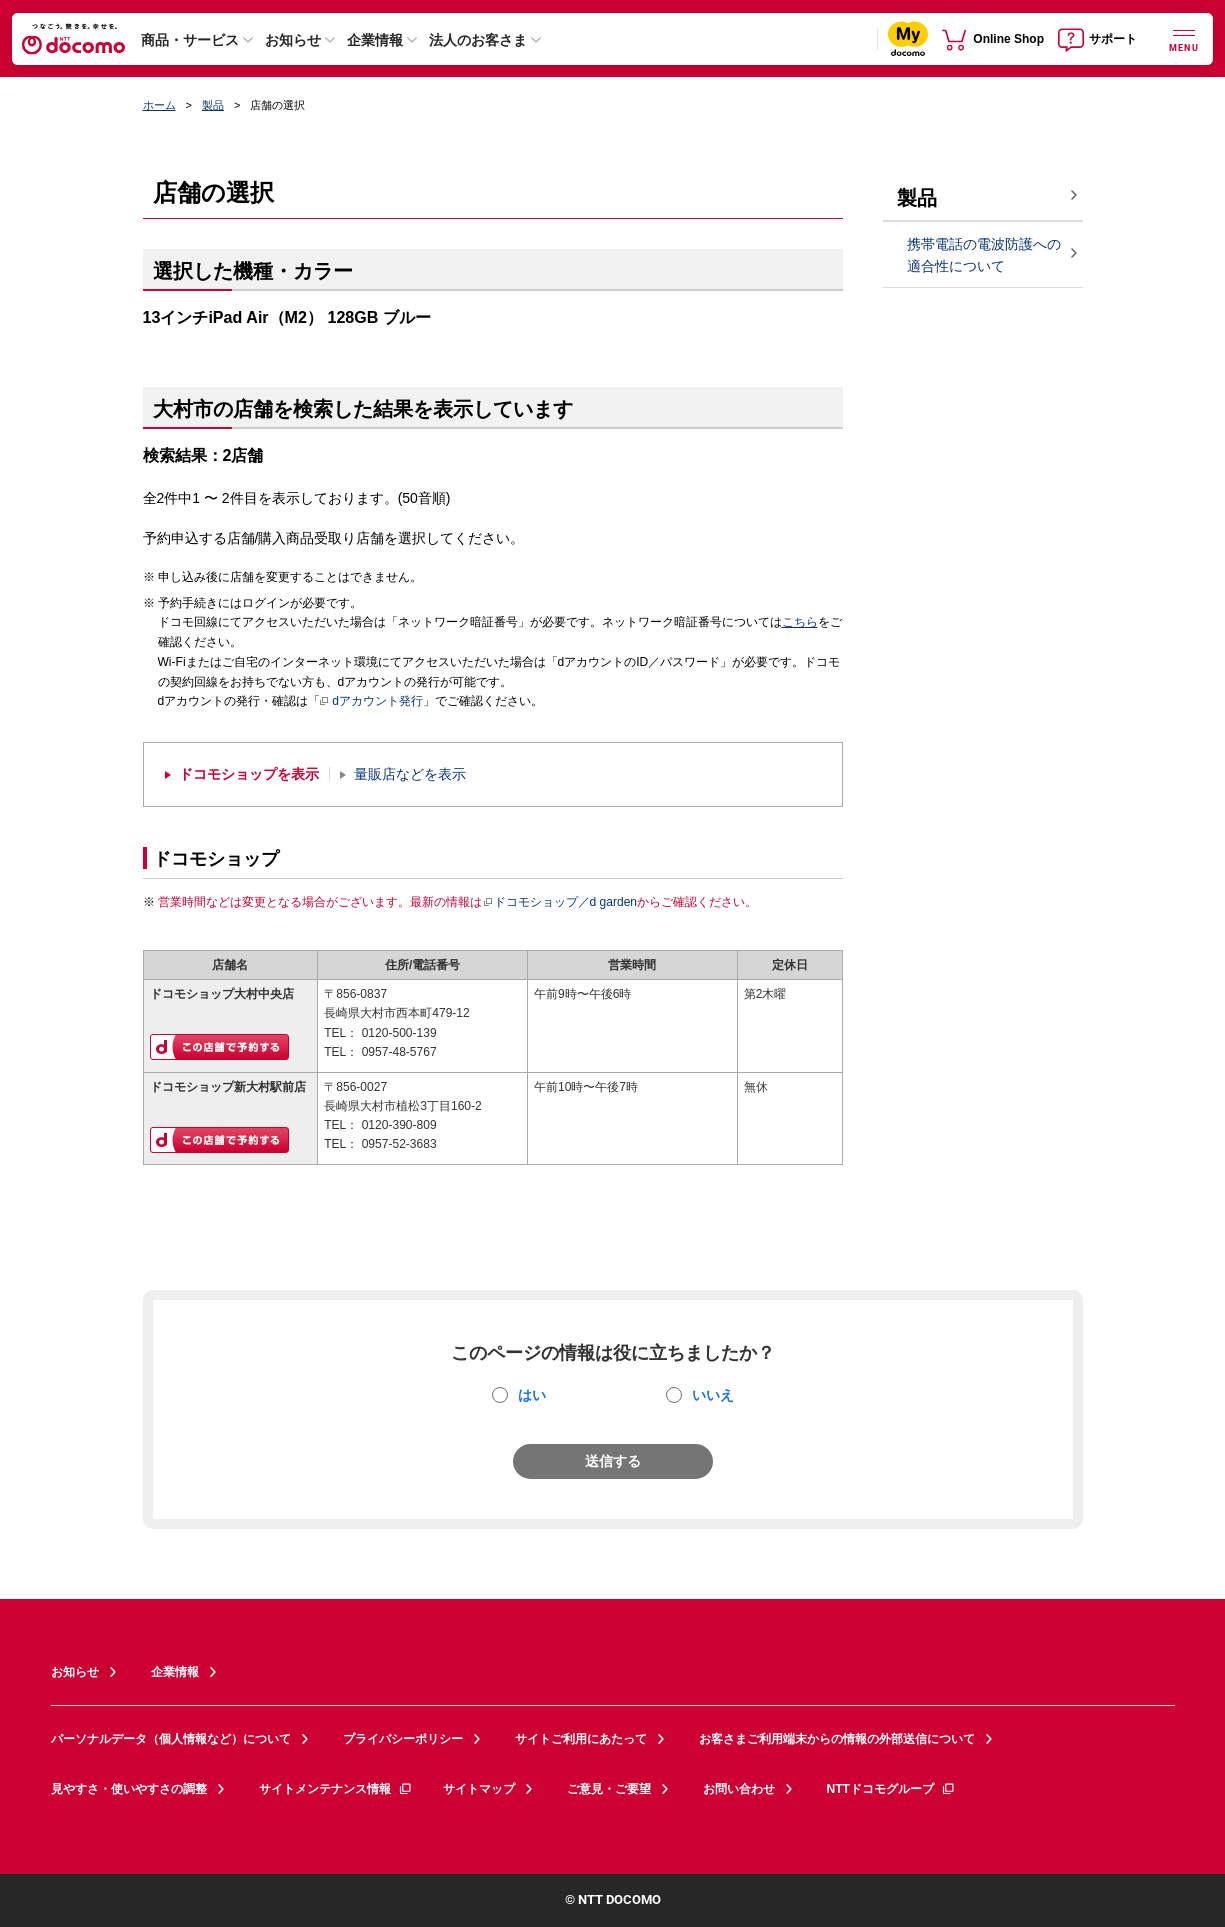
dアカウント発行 (371, 702)
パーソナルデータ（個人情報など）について (171, 1739)
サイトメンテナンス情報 (336, 1789)
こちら (800, 622)
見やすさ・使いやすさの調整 (129, 1789)
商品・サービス (190, 40)
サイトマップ (479, 1789)
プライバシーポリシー (403, 1739)
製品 (213, 105)
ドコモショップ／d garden (560, 902)
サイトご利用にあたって (581, 1739)
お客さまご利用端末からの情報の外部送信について (837, 1739)
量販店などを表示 (410, 774)
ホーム (159, 105)
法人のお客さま (478, 40)
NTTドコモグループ (891, 1789)
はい (532, 1395)
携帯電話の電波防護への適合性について (984, 255)
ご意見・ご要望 (609, 1789)
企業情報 (375, 40)
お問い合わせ (739, 1789)
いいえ (713, 1395)
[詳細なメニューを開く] (1184, 38)
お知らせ (293, 40)
